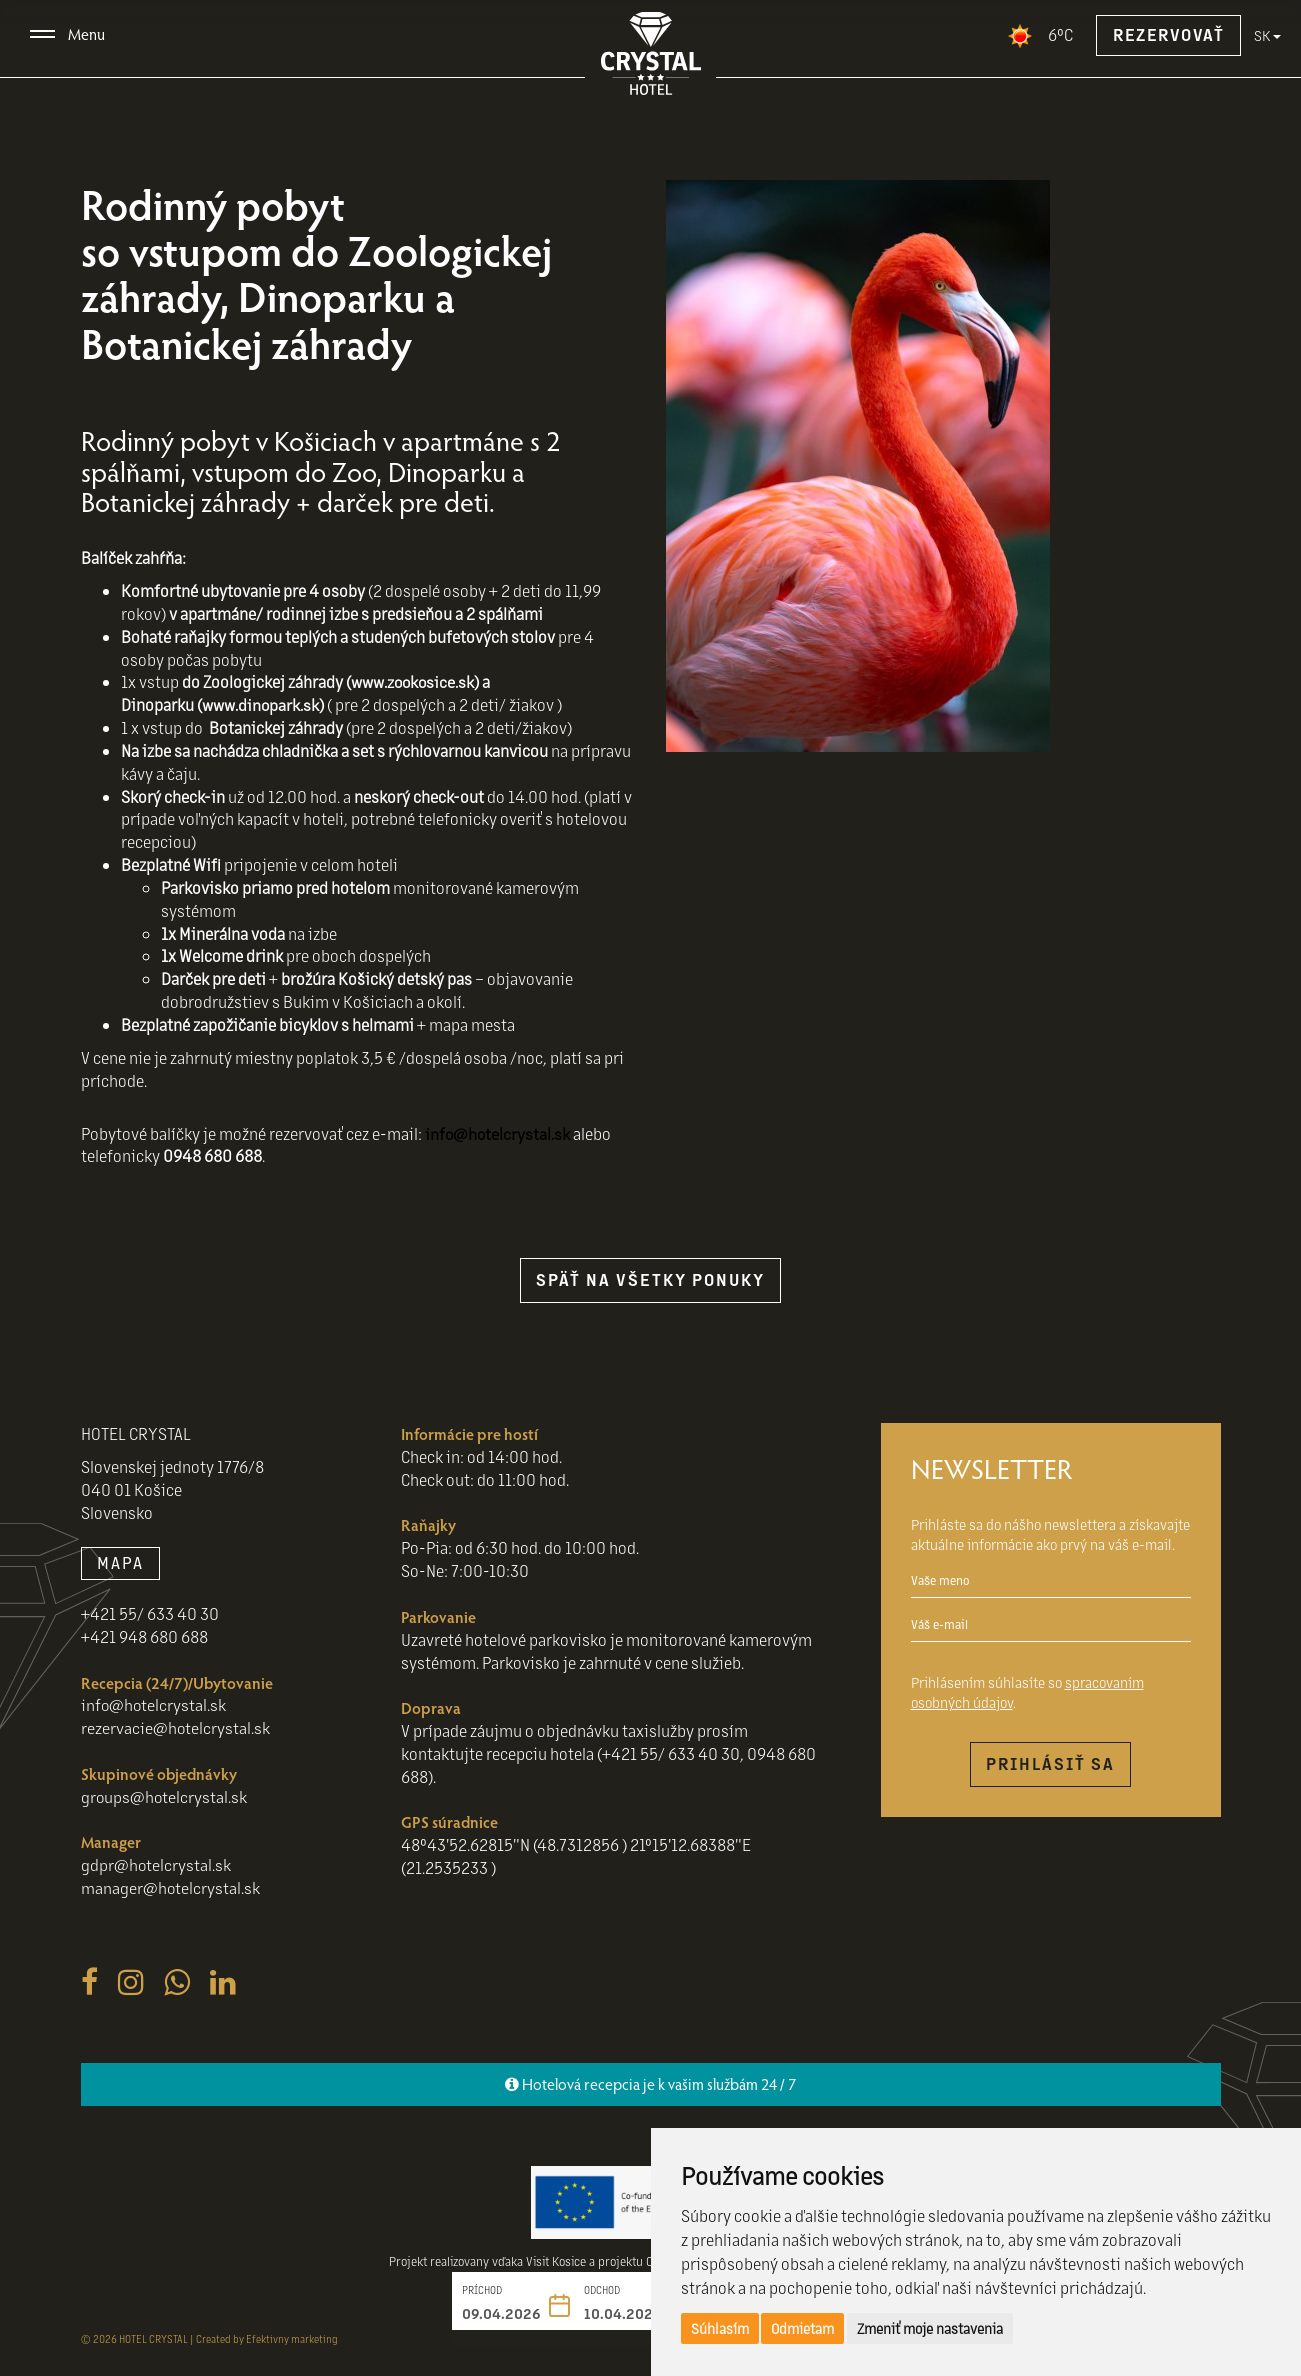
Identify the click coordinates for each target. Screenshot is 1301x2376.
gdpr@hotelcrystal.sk (156, 1864)
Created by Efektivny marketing (267, 2338)
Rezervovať (1168, 34)
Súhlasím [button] (720, 2328)
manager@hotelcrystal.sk (171, 1887)
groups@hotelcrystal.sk (165, 1796)
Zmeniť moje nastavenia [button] (930, 2328)
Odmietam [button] (802, 2328)
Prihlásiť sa (1050, 1763)
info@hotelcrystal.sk (498, 1133)
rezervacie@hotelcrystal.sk (176, 1727)
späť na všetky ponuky (650, 1279)
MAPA (120, 1562)
